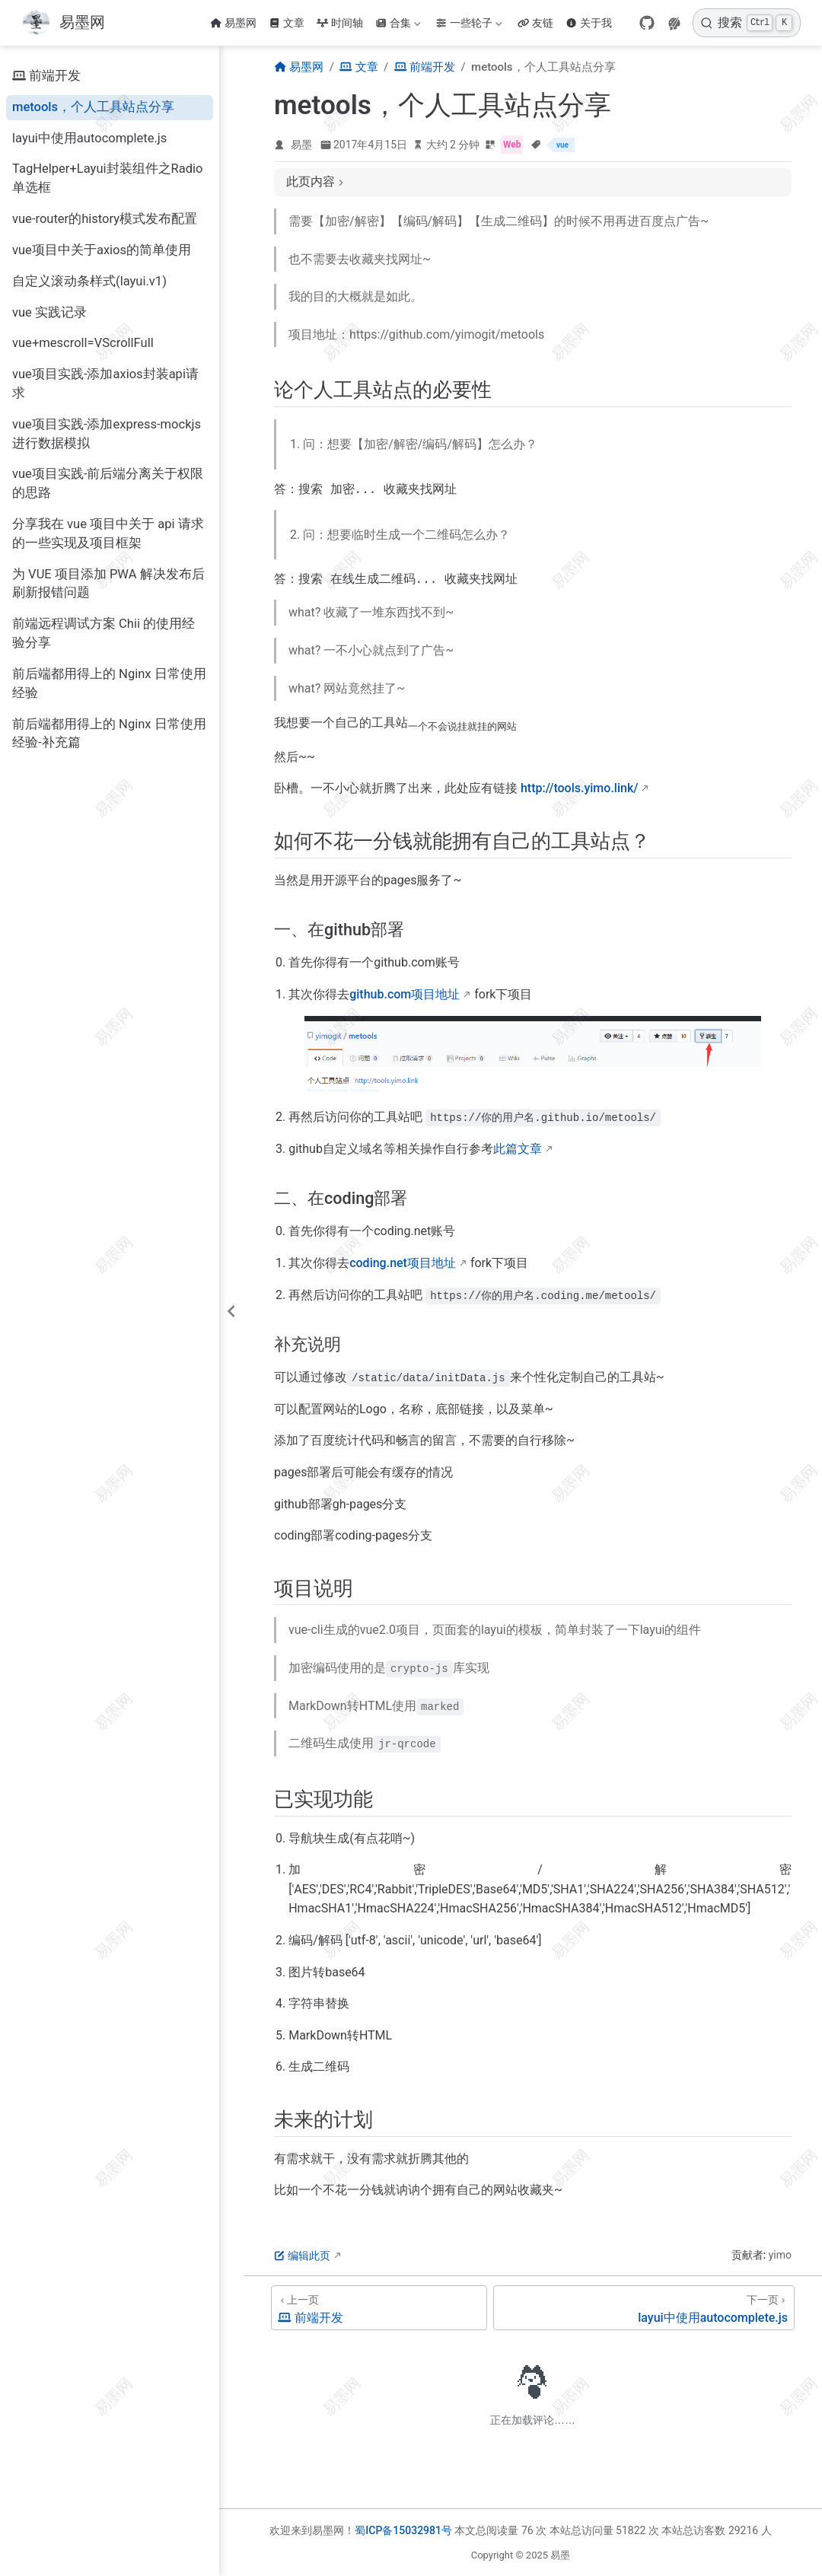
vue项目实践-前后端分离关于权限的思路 (107, 483)
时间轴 (340, 23)
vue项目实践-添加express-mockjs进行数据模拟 (106, 434)
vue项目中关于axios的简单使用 (101, 250)
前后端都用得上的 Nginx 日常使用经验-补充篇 (109, 733)
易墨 (301, 145)
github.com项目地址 (404, 997)
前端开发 (46, 76)
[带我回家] (63, 23)
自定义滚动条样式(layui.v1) (89, 281)
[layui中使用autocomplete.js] (644, 2310)
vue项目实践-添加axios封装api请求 (105, 383)
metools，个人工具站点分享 (93, 107)
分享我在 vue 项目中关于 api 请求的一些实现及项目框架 (108, 533)
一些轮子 (468, 23)
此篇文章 (517, 1152)
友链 (535, 23)
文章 (286, 23)
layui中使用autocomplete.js (89, 138)
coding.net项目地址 (402, 1266)
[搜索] (747, 22)
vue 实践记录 (49, 312)
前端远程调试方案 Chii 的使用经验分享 (103, 633)
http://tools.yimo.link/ (580, 791)
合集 (398, 23)
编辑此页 (302, 2259)
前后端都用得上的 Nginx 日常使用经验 (109, 683)
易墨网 (233, 23)
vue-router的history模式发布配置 (104, 219)
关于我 (589, 23)
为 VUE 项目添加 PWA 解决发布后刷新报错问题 (108, 583)
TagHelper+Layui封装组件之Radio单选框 (107, 178)
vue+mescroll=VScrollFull (83, 343)
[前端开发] (379, 2310)
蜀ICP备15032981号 (403, 2530)
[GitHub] (647, 23)
